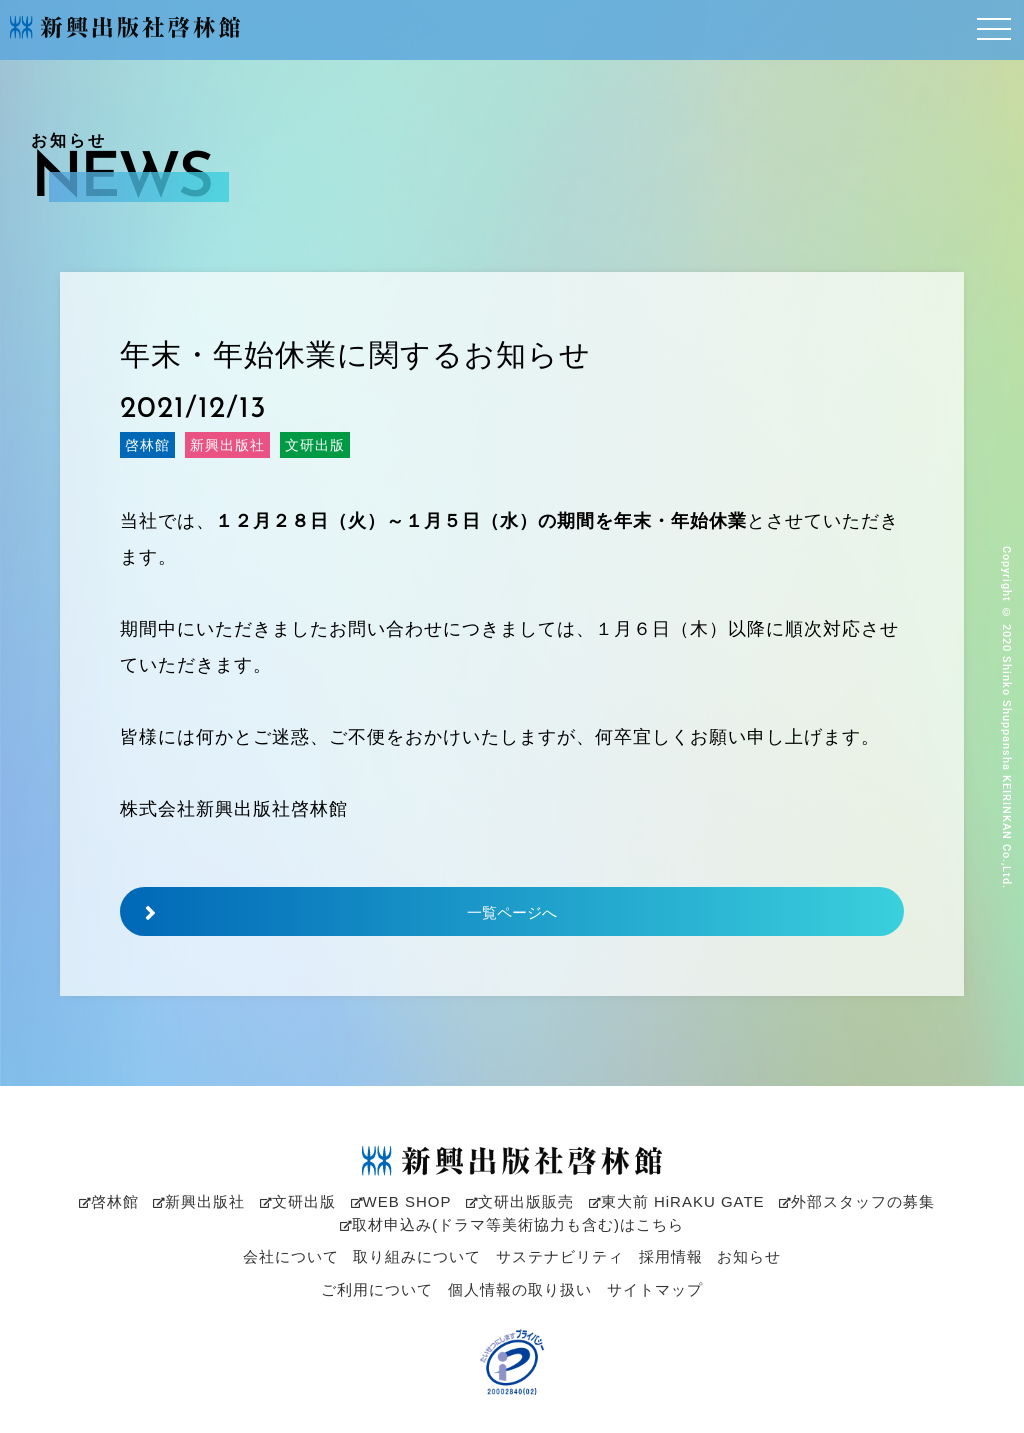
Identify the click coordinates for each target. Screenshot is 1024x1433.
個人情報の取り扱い (520, 1289)
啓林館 (109, 1201)
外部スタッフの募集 (857, 1201)
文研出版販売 (520, 1201)
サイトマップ (655, 1289)
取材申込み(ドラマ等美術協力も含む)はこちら (512, 1224)
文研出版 (298, 1201)
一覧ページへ (338, 912)
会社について (291, 1256)
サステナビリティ (560, 1256)
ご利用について (377, 1289)
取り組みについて (417, 1256)
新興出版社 (199, 1201)
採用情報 (671, 1256)
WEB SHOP (401, 1201)
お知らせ (749, 1256)
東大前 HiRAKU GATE (677, 1201)
